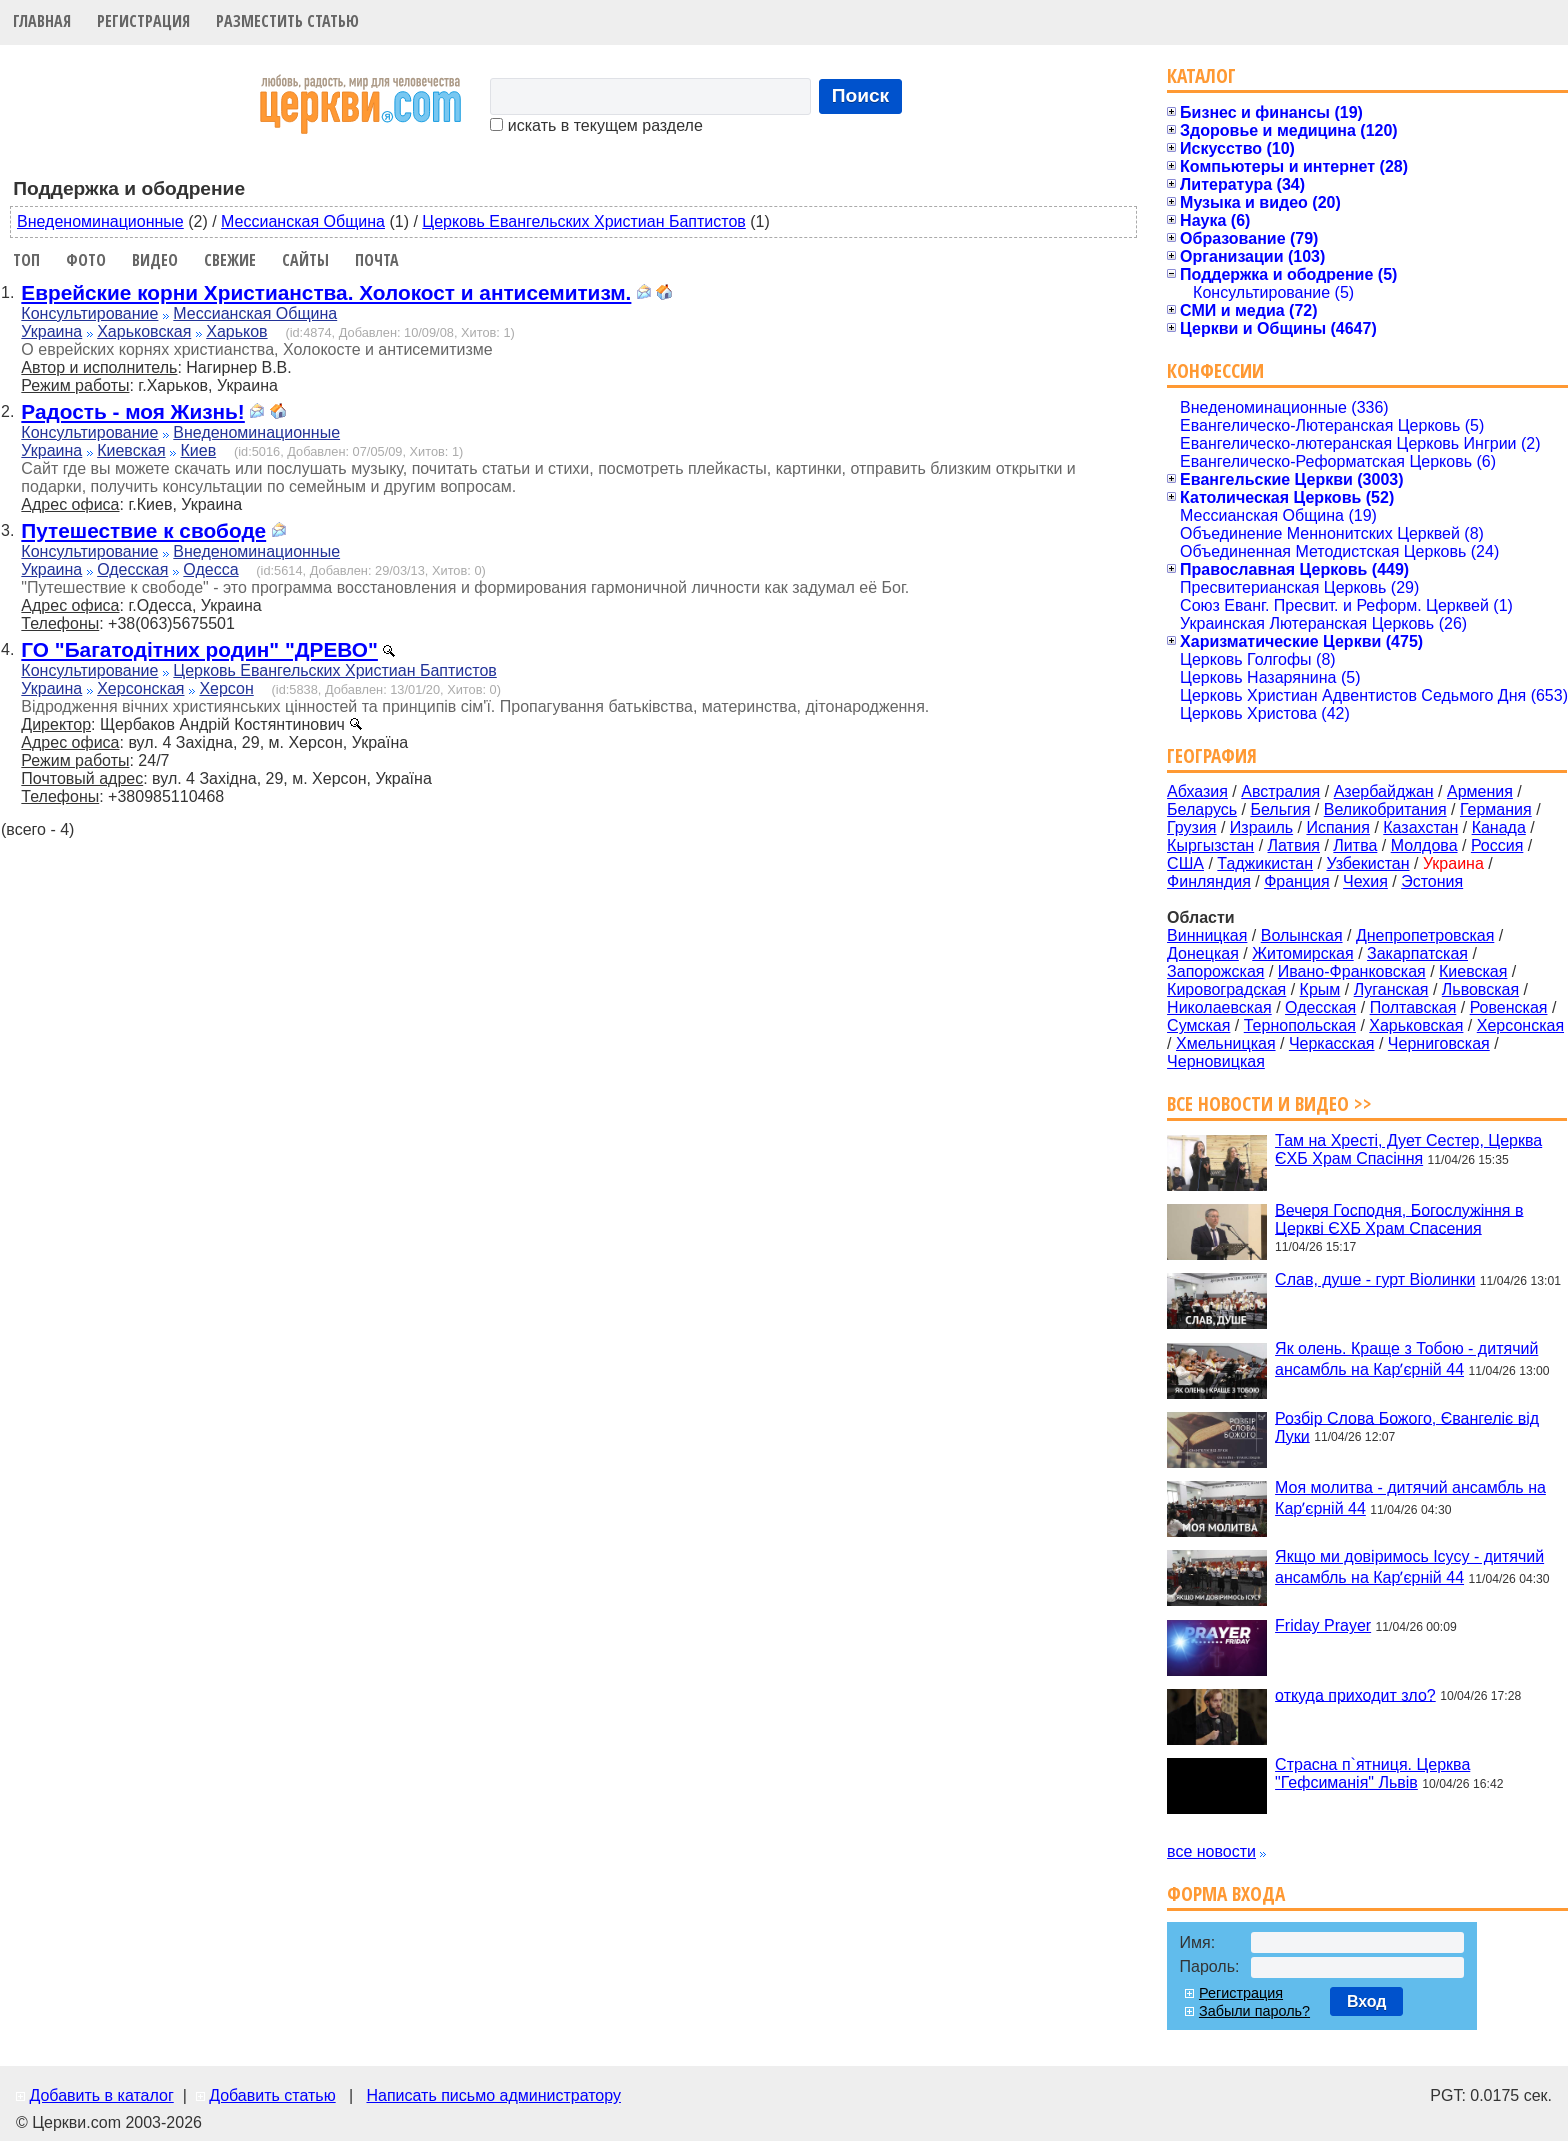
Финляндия (1209, 881)
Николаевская (1219, 1007)
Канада (1499, 827)
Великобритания (1385, 809)
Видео (155, 260)
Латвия (1294, 845)
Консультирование (89, 313)
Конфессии (1215, 370)
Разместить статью (287, 21)
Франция (1297, 881)
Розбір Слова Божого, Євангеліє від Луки (1407, 1426)
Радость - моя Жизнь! (132, 411)
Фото (86, 260)
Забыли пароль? (1254, 2011)
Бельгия (1280, 809)
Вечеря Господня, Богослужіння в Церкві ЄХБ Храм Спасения (1399, 1218)
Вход (1367, 2001)
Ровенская (1509, 1007)
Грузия (1191, 827)
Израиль (1261, 827)
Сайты (305, 260)
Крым (1320, 989)
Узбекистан (1367, 863)
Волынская (1302, 935)
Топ (26, 260)
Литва (1355, 845)
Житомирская (1303, 953)
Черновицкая (1216, 1061)
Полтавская (1413, 1007)
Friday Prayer (1323, 1625)
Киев (198, 450)
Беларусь (1202, 809)
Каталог (1201, 75)
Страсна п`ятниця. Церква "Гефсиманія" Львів (1372, 1773)
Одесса (210, 569)
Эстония (1432, 881)
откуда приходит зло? (1355, 1694)
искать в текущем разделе (596, 125)
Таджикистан (1265, 863)
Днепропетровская (1425, 935)
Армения (1480, 791)
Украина (51, 331)
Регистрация (143, 21)
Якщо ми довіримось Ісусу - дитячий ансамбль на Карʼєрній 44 (1409, 1567)
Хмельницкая (1226, 1043)
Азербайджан (1384, 791)
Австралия (1280, 791)
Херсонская (140, 688)
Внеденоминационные (100, 221)
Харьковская (144, 331)
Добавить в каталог (101, 2095)
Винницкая (1207, 935)
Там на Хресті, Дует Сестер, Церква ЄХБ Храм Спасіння (1408, 1149)
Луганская (1391, 989)
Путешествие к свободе (143, 530)
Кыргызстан (1210, 845)
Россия (1497, 845)
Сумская (1198, 1025)
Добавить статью (272, 2095)
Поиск (861, 95)
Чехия (1365, 881)
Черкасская (1332, 1043)
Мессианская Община (303, 221)
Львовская (1480, 989)
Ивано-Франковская (1352, 971)
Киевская (131, 450)
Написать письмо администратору (493, 2095)
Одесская (132, 569)
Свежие (230, 260)
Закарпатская (1417, 953)
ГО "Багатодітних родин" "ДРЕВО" (199, 649)
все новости (1211, 1851)
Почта (377, 260)
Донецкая (1203, 953)
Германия (1496, 809)
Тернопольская (1300, 1025)
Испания (1338, 827)
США (1185, 863)
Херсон (226, 688)
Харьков (236, 331)
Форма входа (1226, 1893)
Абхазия (1197, 791)
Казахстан (1420, 827)
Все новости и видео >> (1269, 1103)
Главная (42, 21)
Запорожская (1215, 971)
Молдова (1424, 845)
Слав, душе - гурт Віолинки (1375, 1279)
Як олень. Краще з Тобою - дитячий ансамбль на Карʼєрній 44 (1406, 1359)
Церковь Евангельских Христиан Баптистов (583, 221)
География (1212, 755)
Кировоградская (1226, 989)
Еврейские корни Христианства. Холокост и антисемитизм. (326, 292)
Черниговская (1439, 1043)
